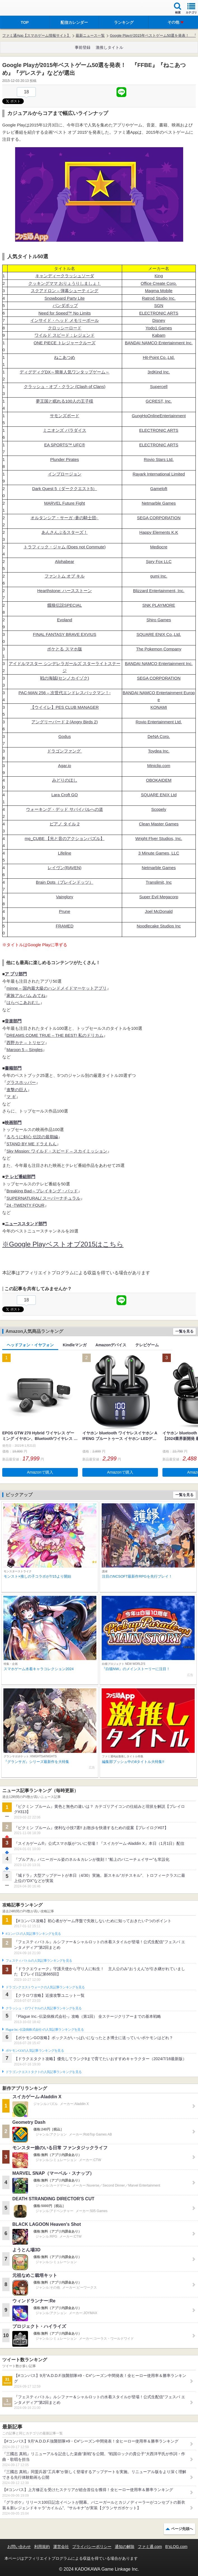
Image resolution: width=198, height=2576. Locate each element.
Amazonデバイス (110, 1345)
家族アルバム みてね (25, 995)
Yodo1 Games (159, 328)
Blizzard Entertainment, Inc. (158, 590)
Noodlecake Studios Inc (159, 926)
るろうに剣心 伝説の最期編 (32, 1136)
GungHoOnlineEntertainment (159, 415)
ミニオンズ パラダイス (64, 430)
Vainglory (64, 896)
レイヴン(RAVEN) (64, 867)
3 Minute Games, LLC (158, 853)
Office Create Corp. (159, 283)
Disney (158, 320)
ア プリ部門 (16, 973)
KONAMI (158, 707)
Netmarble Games (159, 503)
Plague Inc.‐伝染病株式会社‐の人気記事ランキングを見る (45, 2029)
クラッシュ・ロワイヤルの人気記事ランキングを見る (43, 2008)
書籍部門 (13, 1068)
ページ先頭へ (182, 2529)
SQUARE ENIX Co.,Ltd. (158, 634)
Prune (64, 911)
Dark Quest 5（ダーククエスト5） (64, 488)
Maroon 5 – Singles (24, 1049)
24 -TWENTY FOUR (25, 1205)
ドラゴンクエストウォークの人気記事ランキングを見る (45, 1987)
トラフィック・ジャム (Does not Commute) (65, 546)
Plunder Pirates (64, 459)
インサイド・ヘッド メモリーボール (64, 320)
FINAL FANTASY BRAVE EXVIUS (64, 634)
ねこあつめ (64, 357)
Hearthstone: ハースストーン (64, 590)
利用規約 (42, 2546)
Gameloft (158, 488)
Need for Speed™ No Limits (64, 313)
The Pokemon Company (158, 649)
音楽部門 (13, 1021)
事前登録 (82, 47)
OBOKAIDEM (158, 780)
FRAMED (64, 926)
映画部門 (13, 1122)
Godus (64, 736)
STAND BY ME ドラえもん (31, 1143)
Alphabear (64, 561)
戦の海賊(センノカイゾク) (64, 678)
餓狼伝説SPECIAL (64, 605)
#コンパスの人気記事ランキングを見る (33, 1933)
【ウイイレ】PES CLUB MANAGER (64, 707)
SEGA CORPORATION (159, 517)
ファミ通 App (21, 8)
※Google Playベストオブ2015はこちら (63, 1244)
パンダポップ (65, 305)
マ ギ (11, 1096)
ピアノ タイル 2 (65, 823)
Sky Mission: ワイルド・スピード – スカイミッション (56, 1151)
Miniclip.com (159, 765)
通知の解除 (124, 2546)
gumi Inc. (158, 576)
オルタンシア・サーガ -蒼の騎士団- (65, 517)
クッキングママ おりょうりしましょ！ (64, 283)
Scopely (158, 809)
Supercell (158, 386)
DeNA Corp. (159, 736)
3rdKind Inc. (159, 372)
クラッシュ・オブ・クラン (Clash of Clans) (65, 386)
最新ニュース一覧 (90, 35)
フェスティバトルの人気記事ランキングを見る (39, 1960)
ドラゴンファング (64, 751)
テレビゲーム (147, 1345)
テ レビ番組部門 (20, 1176)
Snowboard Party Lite (65, 298)
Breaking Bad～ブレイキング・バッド (42, 1190)
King (159, 275)
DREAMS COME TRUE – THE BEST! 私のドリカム (54, 1035)
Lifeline (64, 853)
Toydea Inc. (158, 751)
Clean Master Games (159, 823)
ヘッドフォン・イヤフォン (30, 1345)
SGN (159, 305)
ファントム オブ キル (65, 576)
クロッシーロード (64, 328)
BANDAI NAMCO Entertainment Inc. (159, 342)
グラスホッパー (21, 1082)
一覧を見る (184, 1331)
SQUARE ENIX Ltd (159, 794)
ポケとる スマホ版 (64, 649)
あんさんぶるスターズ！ (64, 532)
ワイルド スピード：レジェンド (64, 335)
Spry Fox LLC (159, 561)
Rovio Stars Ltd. (159, 459)
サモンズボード (64, 415)
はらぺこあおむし (23, 1002)
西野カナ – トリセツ (25, 1042)
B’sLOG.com (176, 2546)
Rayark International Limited (158, 474)
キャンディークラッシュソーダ (64, 275)
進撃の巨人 (16, 1089)
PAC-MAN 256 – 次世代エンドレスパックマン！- (64, 692)
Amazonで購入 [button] (40, 1472)
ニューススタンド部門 (26, 1223)
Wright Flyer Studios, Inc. (158, 838)
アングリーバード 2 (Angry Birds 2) (64, 721)
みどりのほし (64, 780)
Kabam (159, 335)
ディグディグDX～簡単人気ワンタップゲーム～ (65, 372)
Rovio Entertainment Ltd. (159, 721)
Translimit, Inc (159, 882)
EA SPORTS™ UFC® (64, 444)
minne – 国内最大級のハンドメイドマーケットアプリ (56, 988)
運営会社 (61, 2546)
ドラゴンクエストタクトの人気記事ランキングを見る (43, 2072)
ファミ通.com (150, 2546)
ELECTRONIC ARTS (158, 313)
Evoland (64, 619)
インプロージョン (64, 474)
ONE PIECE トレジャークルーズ (64, 342)
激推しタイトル (109, 47)
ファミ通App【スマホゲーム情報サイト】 (36, 35)
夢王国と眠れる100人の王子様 (64, 401)
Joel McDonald (159, 911)
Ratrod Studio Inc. (159, 298)
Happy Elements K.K (158, 532)
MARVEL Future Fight (64, 503)
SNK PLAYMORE (158, 605)
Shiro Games (158, 619)
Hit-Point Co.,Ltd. (159, 357)
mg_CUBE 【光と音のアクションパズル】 (64, 838)
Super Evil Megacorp (158, 896)
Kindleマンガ (75, 1345)
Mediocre (158, 546)
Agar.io (64, 765)
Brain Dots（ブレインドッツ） (64, 882)
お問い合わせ (19, 2546)
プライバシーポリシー (91, 2546)
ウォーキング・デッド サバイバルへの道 (64, 809)
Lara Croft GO (64, 794)
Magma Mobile (159, 290)
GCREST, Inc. (159, 401)
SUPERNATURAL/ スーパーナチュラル (43, 1198)
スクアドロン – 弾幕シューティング (65, 290)
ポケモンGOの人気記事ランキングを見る (35, 2050)
